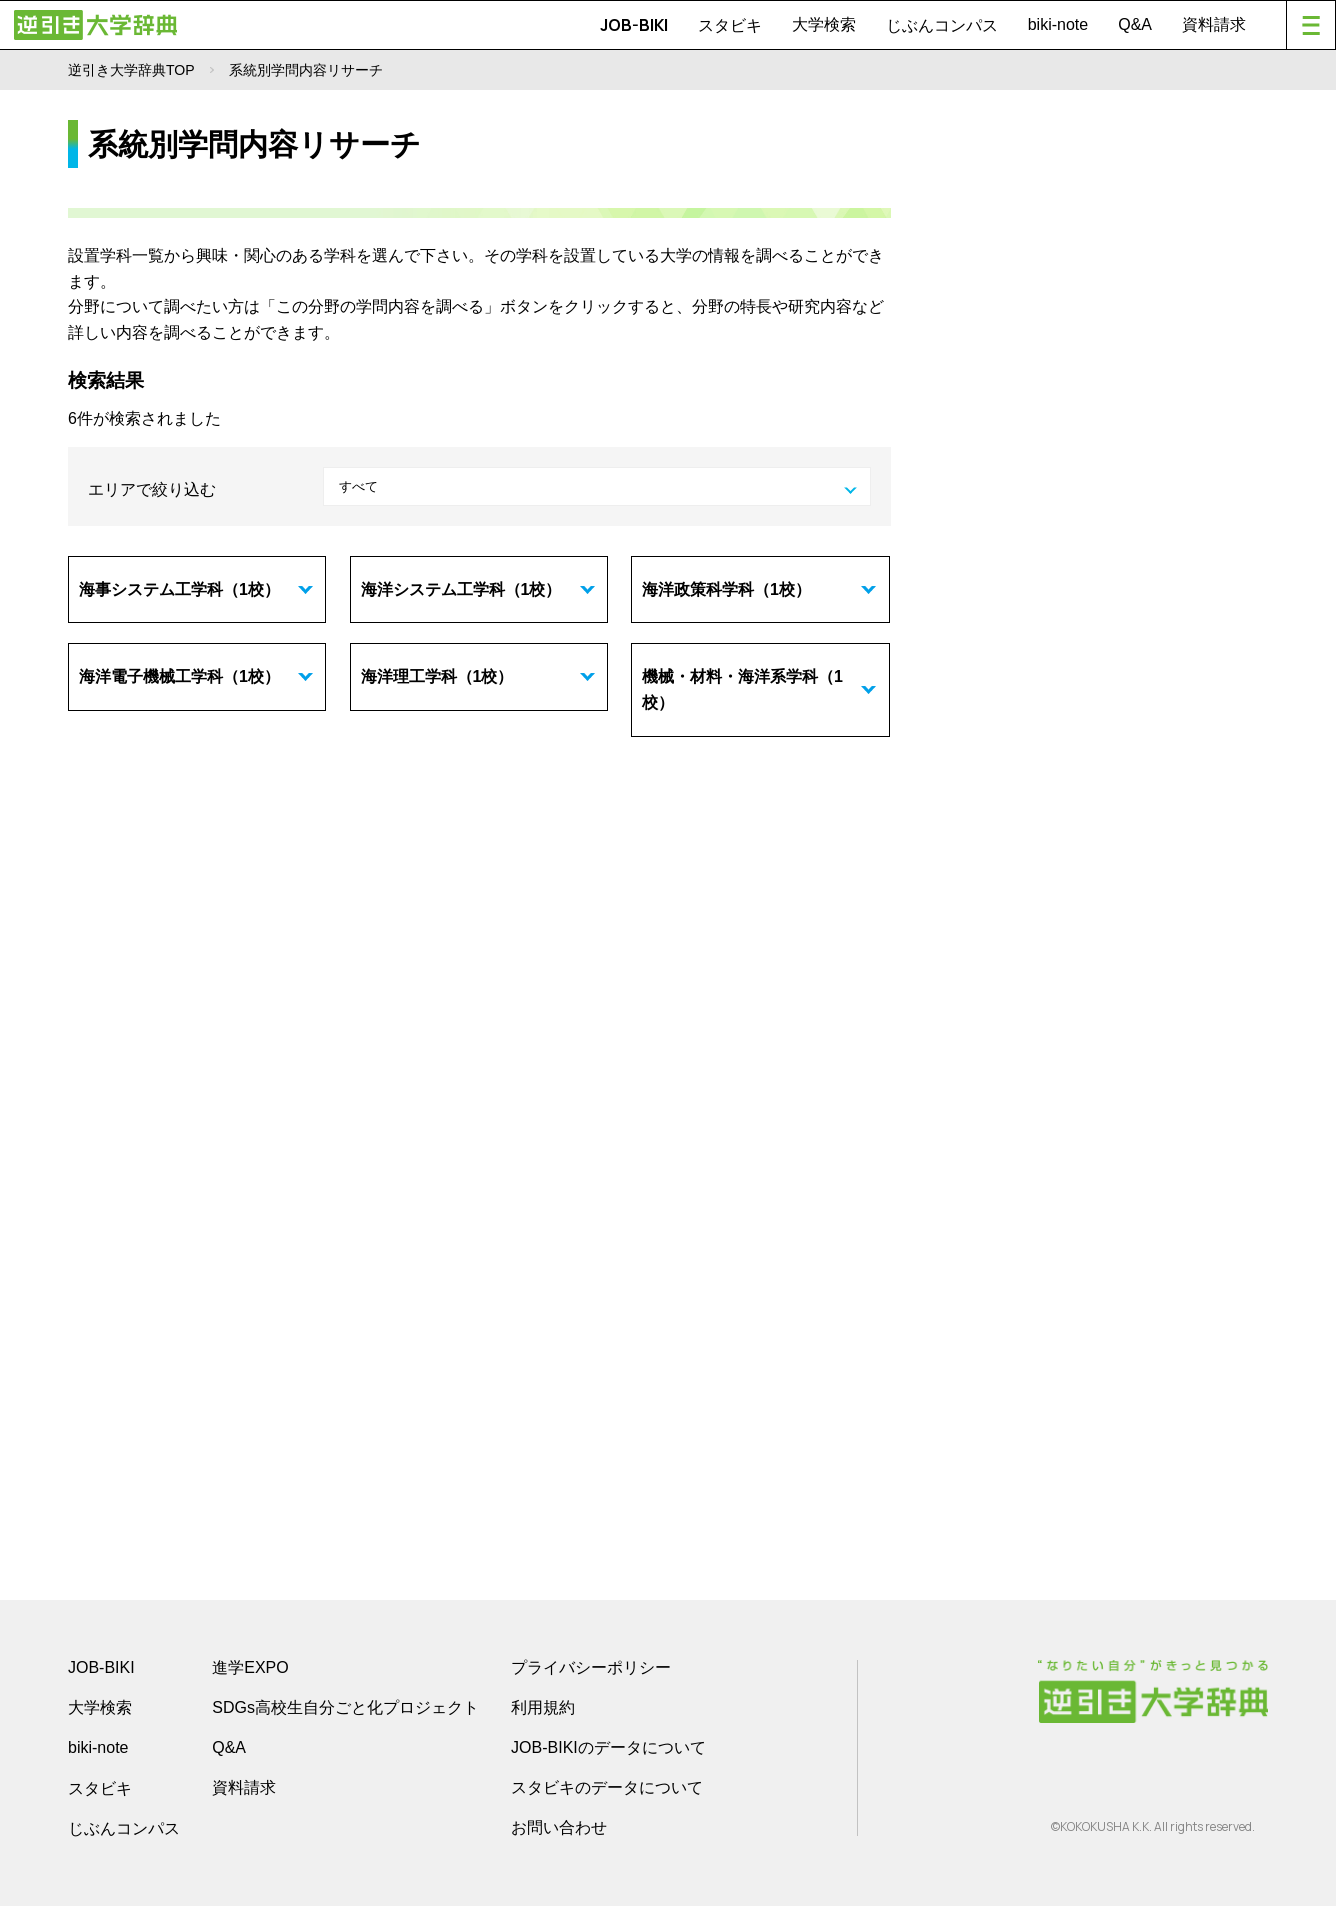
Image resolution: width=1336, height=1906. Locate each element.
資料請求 (1214, 24)
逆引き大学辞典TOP (131, 70)
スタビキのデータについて (607, 1787)
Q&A (1135, 24)
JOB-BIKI (634, 25)
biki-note (1058, 24)
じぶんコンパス (942, 25)
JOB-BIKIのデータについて (608, 1747)
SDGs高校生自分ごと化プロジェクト (345, 1707)
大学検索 (824, 24)
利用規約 (543, 1707)
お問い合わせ (559, 1827)
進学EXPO (250, 1667)
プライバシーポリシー (591, 1667)
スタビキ (730, 25)
